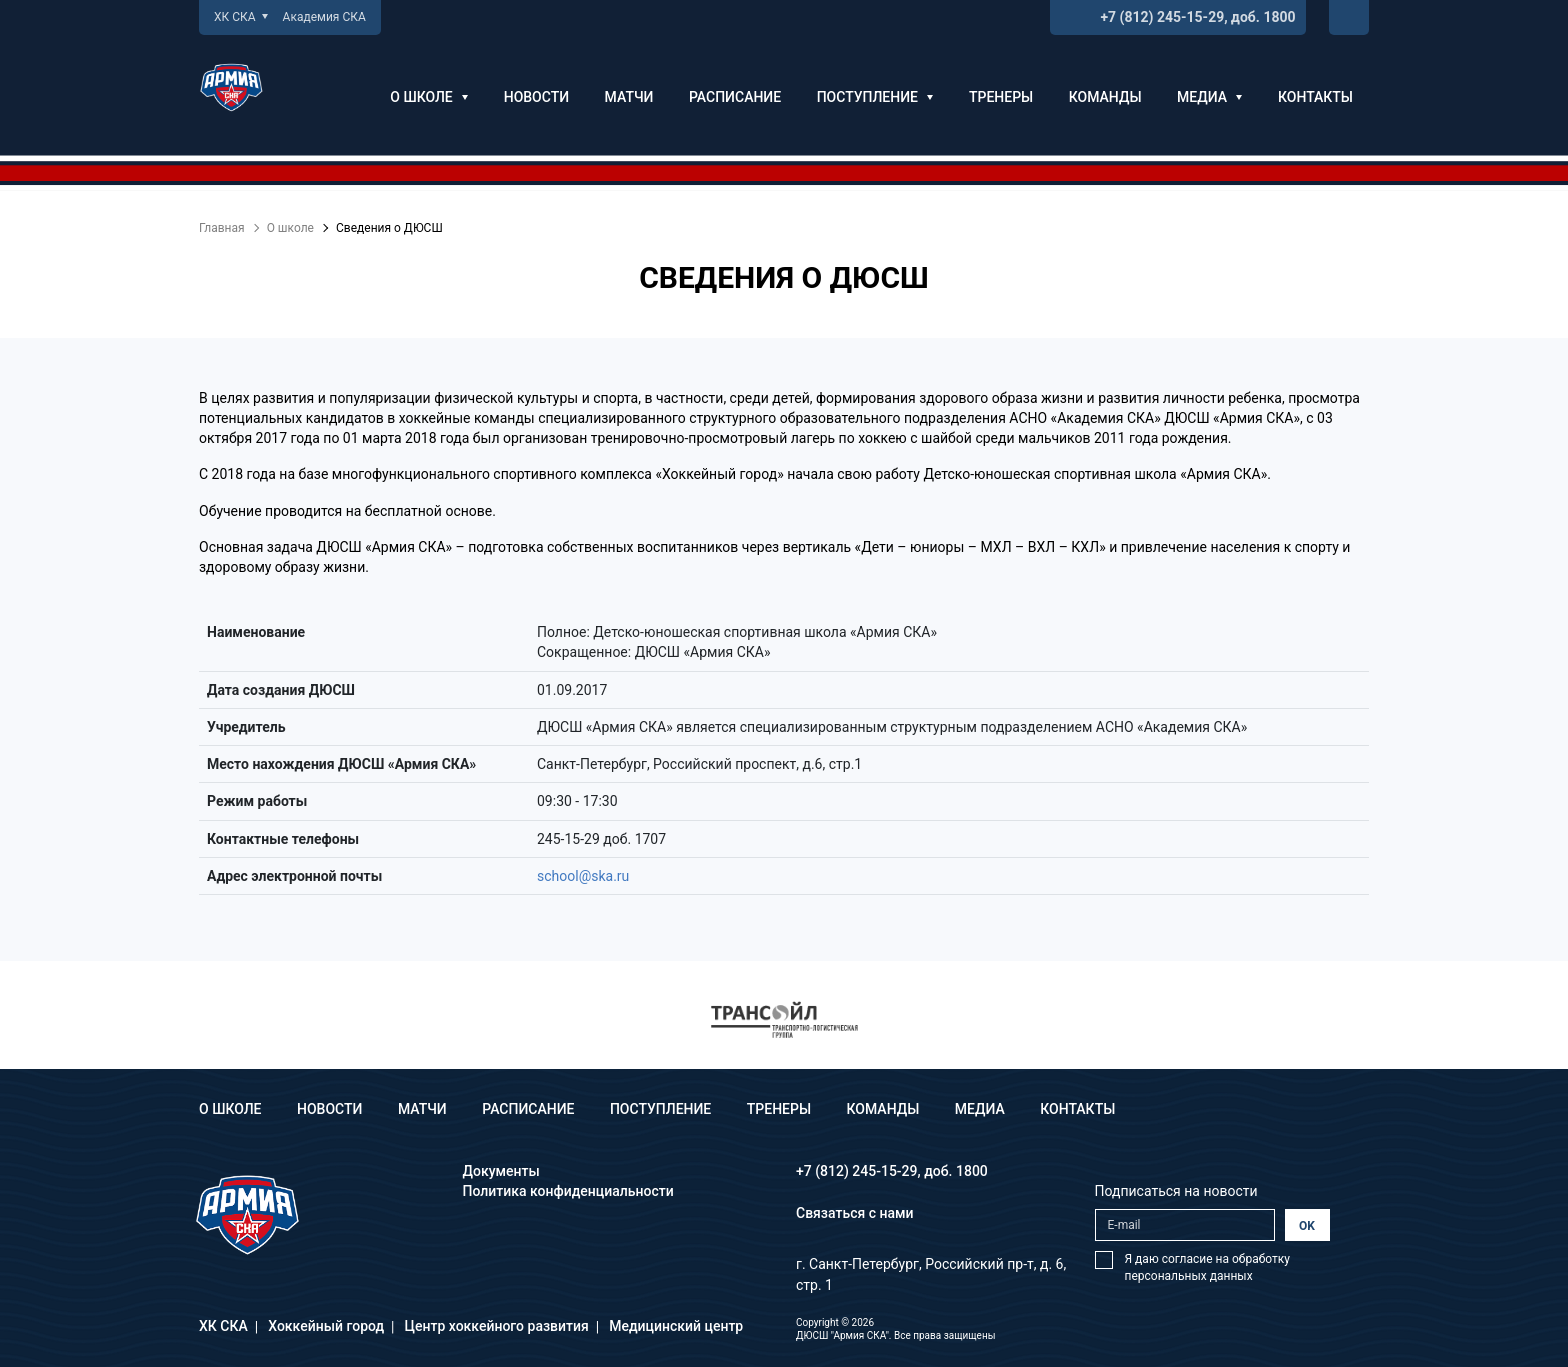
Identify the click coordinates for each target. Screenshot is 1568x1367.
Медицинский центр (676, 1326)
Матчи (629, 97)
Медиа (1209, 97)
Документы (501, 1171)
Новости (536, 97)
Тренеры (1001, 97)
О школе (429, 97)
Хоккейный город (326, 1326)
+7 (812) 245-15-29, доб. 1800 (1197, 17)
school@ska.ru (583, 876)
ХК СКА (241, 17)
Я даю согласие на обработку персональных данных (1207, 1267)
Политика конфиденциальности (568, 1191)
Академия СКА (324, 17)
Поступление (875, 97)
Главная (222, 228)
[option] (784, 1019)
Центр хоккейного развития (497, 1326)
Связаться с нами (855, 1213)
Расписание (735, 97)
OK (1307, 1226)
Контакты (1315, 97)
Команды (1105, 97)
